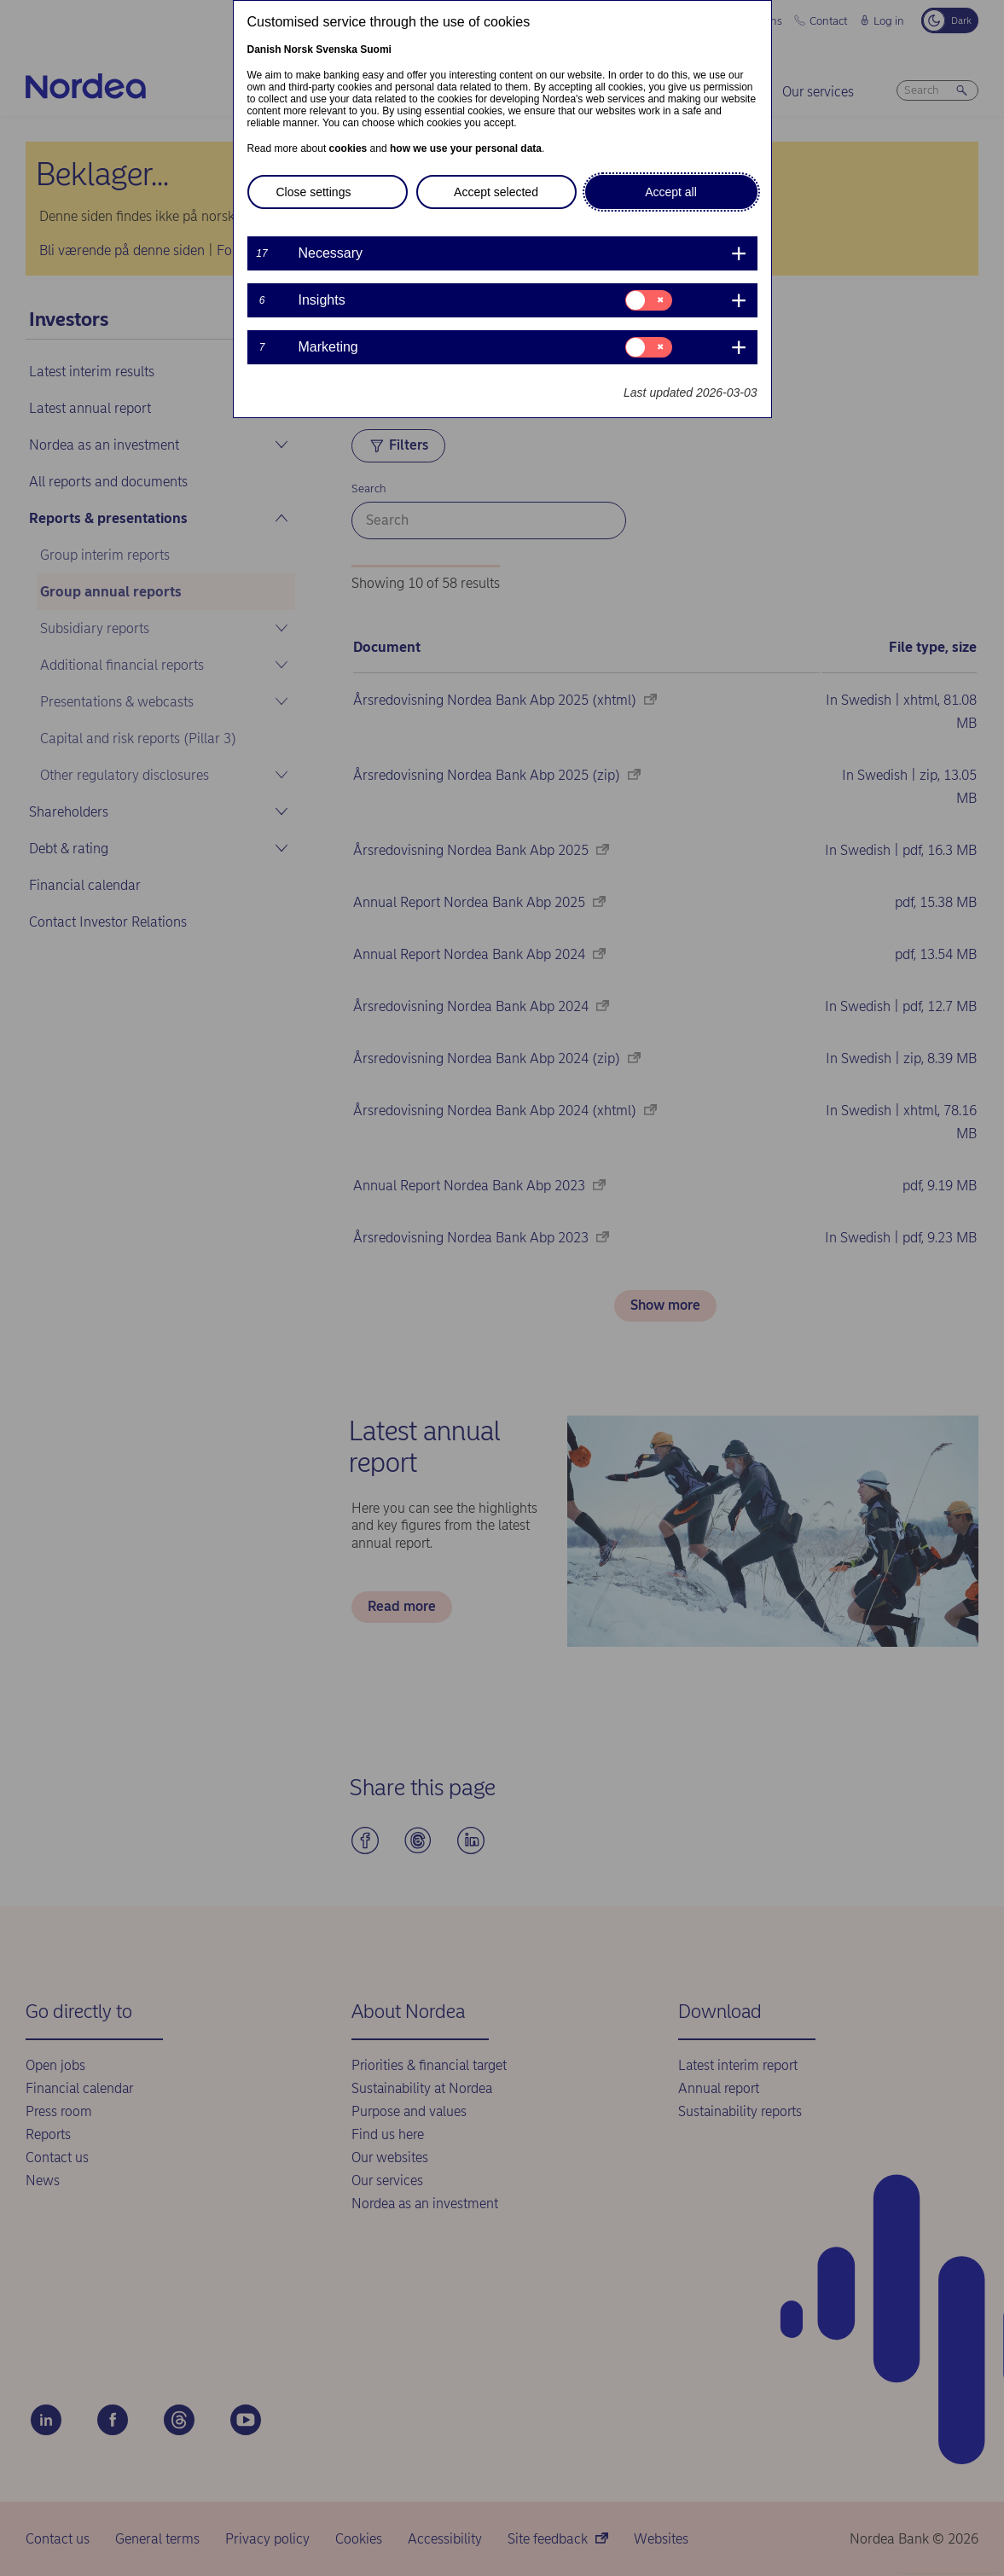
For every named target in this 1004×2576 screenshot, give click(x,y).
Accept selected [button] (496, 192)
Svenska (336, 49)
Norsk (298, 49)
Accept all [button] (671, 192)
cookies (348, 148)
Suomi (376, 49)
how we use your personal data (466, 148)
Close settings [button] (313, 192)
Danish (264, 49)
